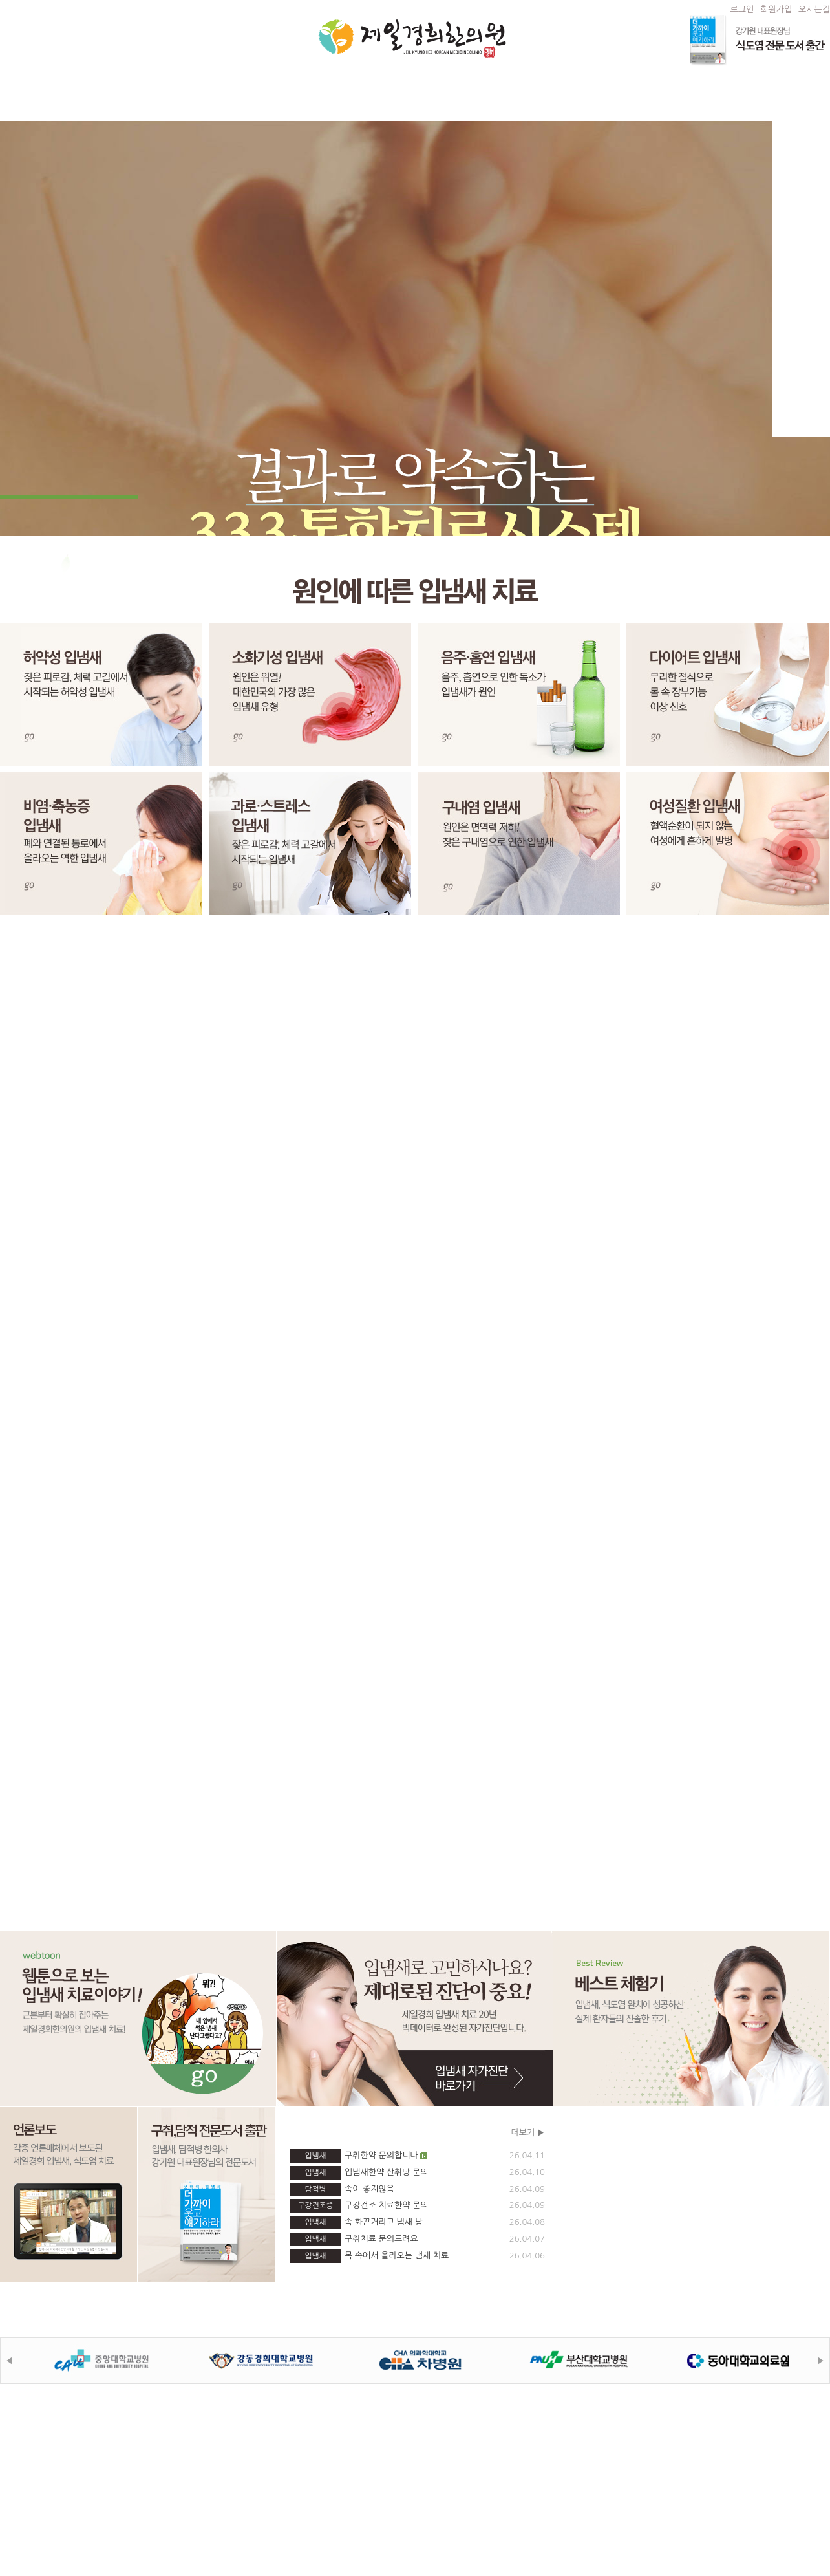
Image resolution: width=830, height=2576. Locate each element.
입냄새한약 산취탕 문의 (417, 2173)
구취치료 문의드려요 (417, 2239)
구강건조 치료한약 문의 (417, 2206)
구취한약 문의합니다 (417, 2156)
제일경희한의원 (412, 38)
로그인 (742, 9)
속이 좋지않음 (417, 2189)
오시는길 (814, 9)
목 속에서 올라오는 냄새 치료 (417, 2256)
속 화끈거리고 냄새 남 (417, 2222)
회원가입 (776, 9)
